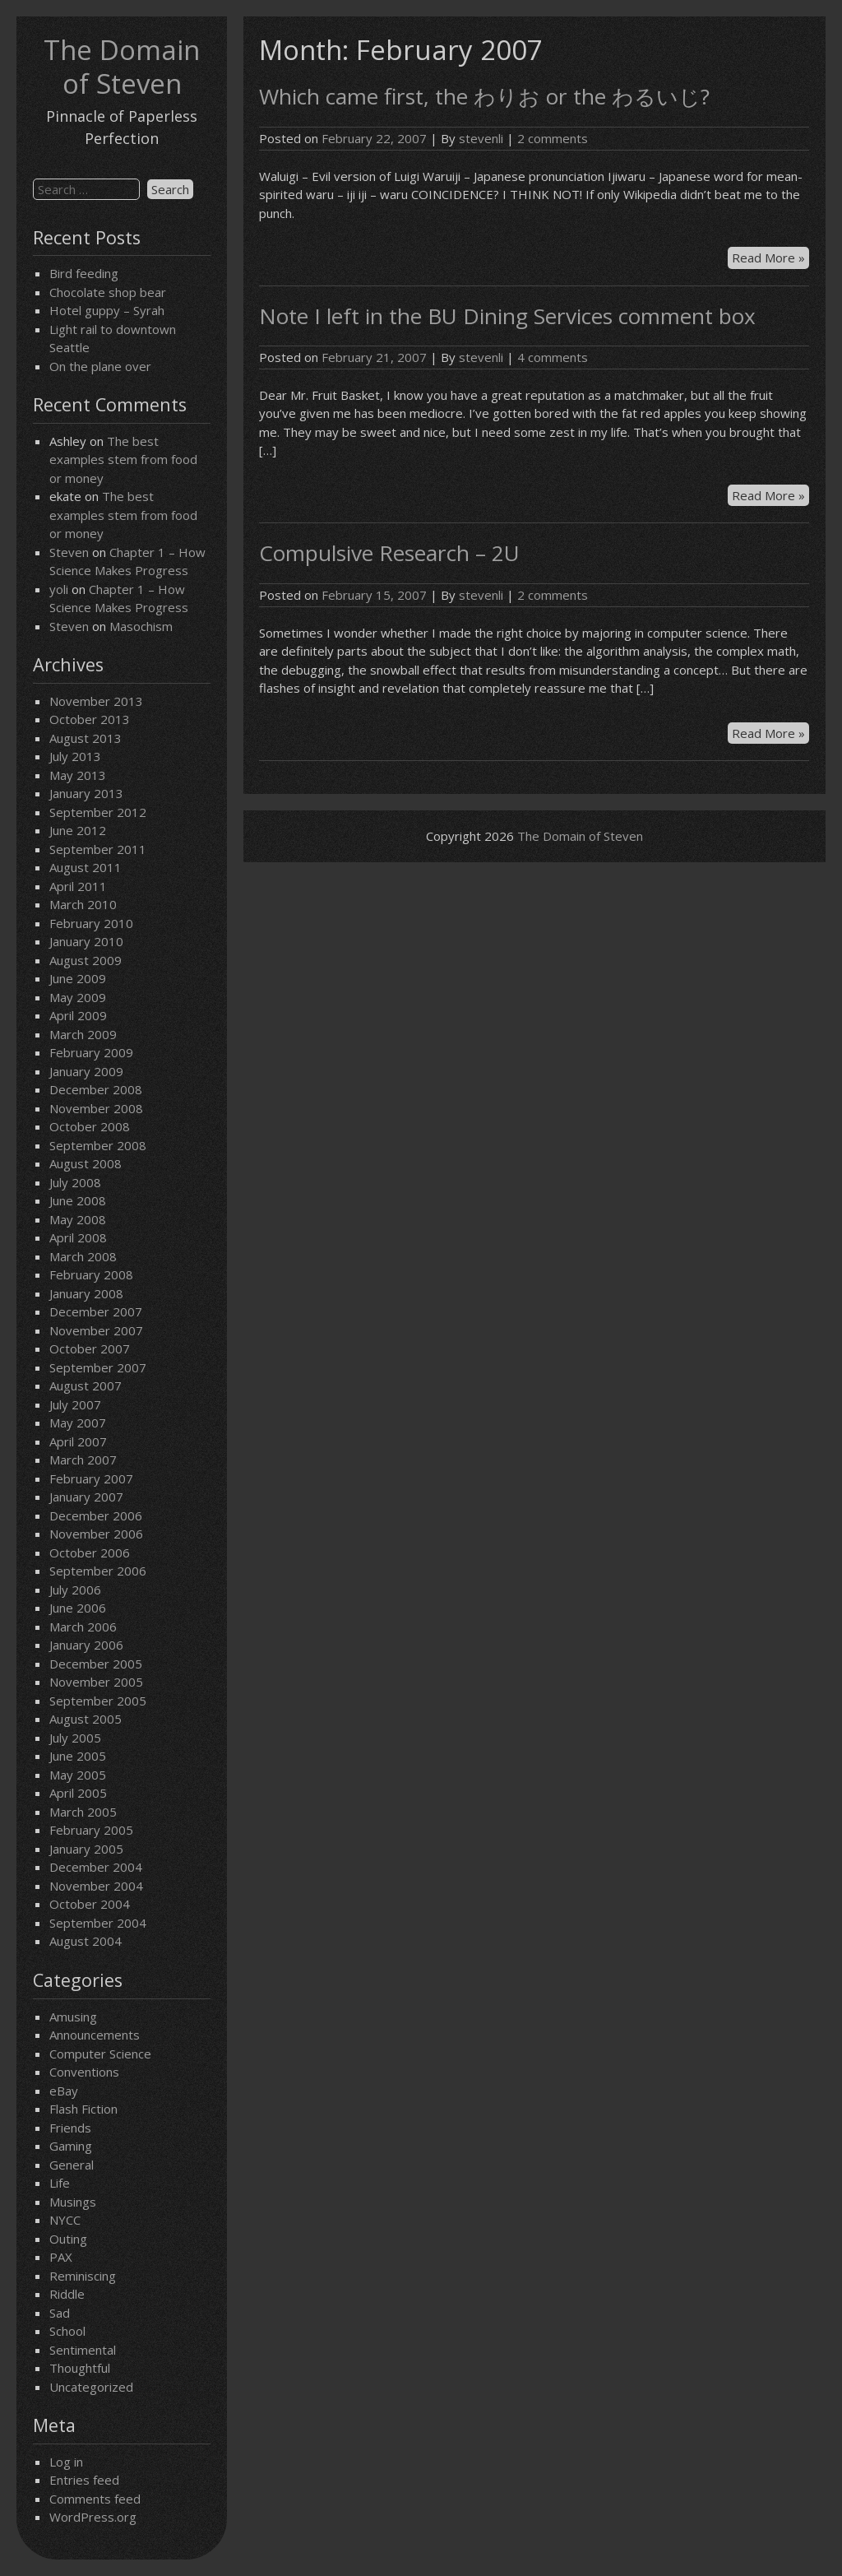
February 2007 (91, 1478)
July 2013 (75, 756)
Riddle (67, 2294)
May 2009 (77, 997)
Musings (72, 2201)
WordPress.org (92, 2517)
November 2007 (96, 1330)
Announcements (94, 2034)
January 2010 (86, 941)
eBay (63, 2090)
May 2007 (77, 1422)
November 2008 (96, 1108)
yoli (58, 589)
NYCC (65, 2220)
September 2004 (97, 1923)
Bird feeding (83, 273)
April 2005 (78, 1793)
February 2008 (91, 1274)
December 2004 (95, 1867)
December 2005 (95, 1663)
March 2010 (83, 904)
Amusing (73, 2016)
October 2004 (89, 1904)
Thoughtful (79, 2368)
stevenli (481, 138)
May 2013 (77, 775)
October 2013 (89, 719)
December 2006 (95, 1515)
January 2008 (86, 1293)
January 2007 (86, 1496)
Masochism (141, 626)
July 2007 (75, 1404)
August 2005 (85, 1718)
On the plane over (100, 366)
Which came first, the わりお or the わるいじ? (484, 96)
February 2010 (91, 923)
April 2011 (78, 886)
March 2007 (83, 1459)
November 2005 (96, 1681)
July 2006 (75, 1589)
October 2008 (89, 1126)
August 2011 (85, 867)
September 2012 (97, 812)
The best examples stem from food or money (123, 459)
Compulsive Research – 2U (389, 553)
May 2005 (77, 1774)
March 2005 (83, 1811)
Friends (70, 2127)
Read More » (770, 258)
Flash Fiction (83, 2108)
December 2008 (95, 1089)
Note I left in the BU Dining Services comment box (507, 316)
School (67, 2331)
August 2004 (85, 1941)
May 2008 (77, 1219)
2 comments (552, 138)
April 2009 (78, 1015)
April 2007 (78, 1441)
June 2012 (77, 830)
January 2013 (86, 793)
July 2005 (75, 1737)
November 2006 (96, 1533)
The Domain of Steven (122, 66)
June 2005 (77, 1756)
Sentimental (82, 2350)
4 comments (552, 357)
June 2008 (77, 1200)
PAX (60, 2257)
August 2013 (85, 738)
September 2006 (97, 1570)
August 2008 (85, 1163)
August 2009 (85, 960)
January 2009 (86, 1071)
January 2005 (86, 1848)
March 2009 (83, 1034)
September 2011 (97, 849)
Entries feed (84, 2480)
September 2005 (97, 1700)
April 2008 (78, 1237)
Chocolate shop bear (107, 292)
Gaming (70, 2145)
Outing (68, 2238)
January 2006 (86, 1644)
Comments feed (95, 2498)
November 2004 (96, 1885)
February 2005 (91, 1830)
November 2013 (96, 701)
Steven (69, 552)
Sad (59, 2312)
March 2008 (83, 1256)
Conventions (84, 2071)
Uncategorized (91, 2387)
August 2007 (85, 1385)
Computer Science (100, 2053)
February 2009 (91, 1052)
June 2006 (77, 1607)
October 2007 (89, 1348)
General (71, 2164)
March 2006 (83, 1626)
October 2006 (89, 1552)
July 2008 (75, 1182)
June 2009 (77, 978)
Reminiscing (82, 2275)
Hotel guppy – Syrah (106, 310)
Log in (66, 2461)
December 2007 (95, 1311)
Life (59, 2183)
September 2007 (97, 1367)
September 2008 (97, 1145)
